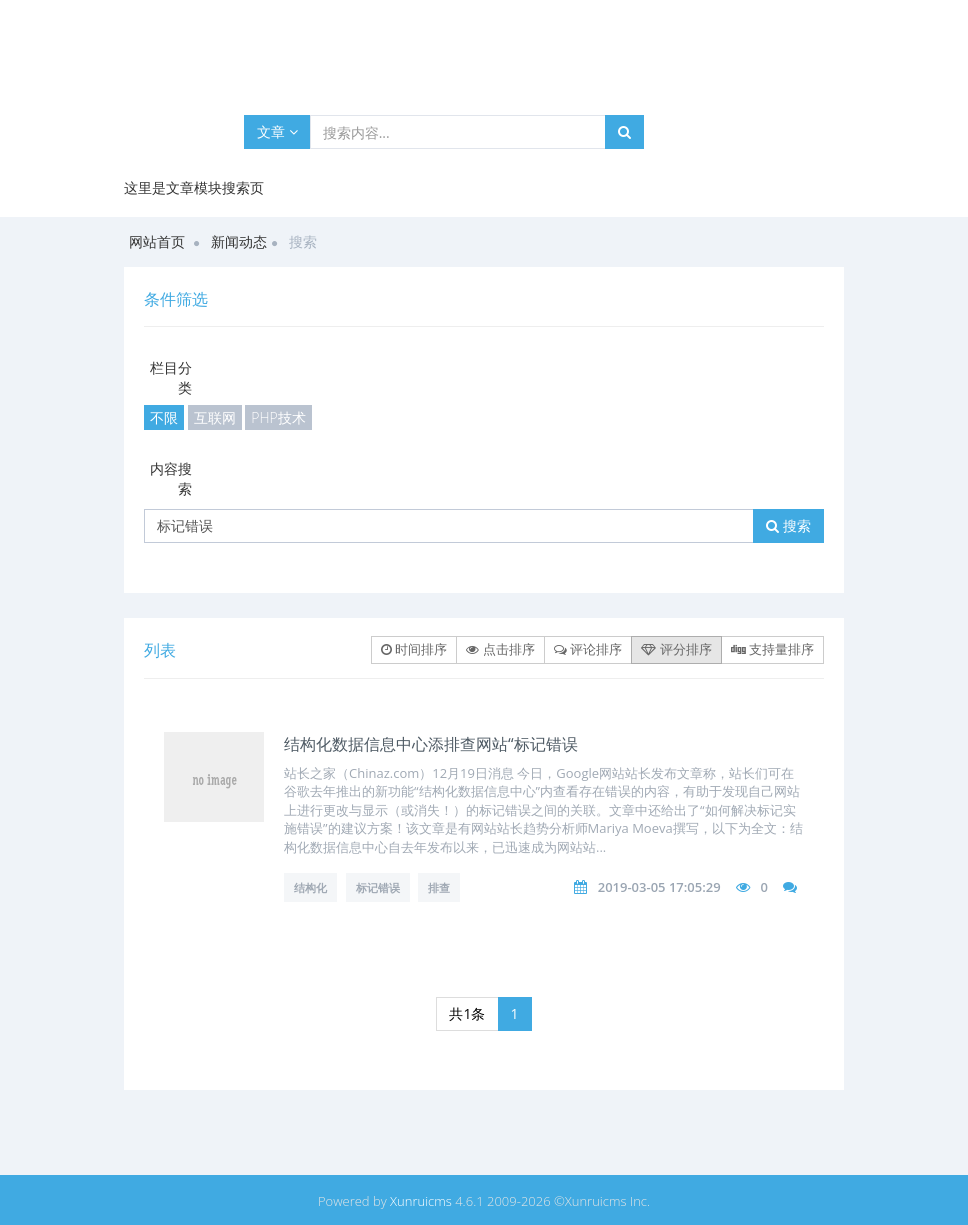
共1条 (467, 1013)
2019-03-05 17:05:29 (659, 887)
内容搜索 (171, 478)
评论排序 (588, 649)
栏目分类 (171, 377)
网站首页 (157, 241)
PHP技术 (278, 417)
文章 (277, 131)
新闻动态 (239, 241)
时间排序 (414, 649)
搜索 (788, 525)
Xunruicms (421, 1201)
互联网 (215, 417)
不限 (164, 417)
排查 (439, 887)
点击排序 (500, 649)
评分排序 (676, 649)
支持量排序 (772, 649)
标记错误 (378, 887)
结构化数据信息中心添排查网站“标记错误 (431, 744)
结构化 (310, 887)
